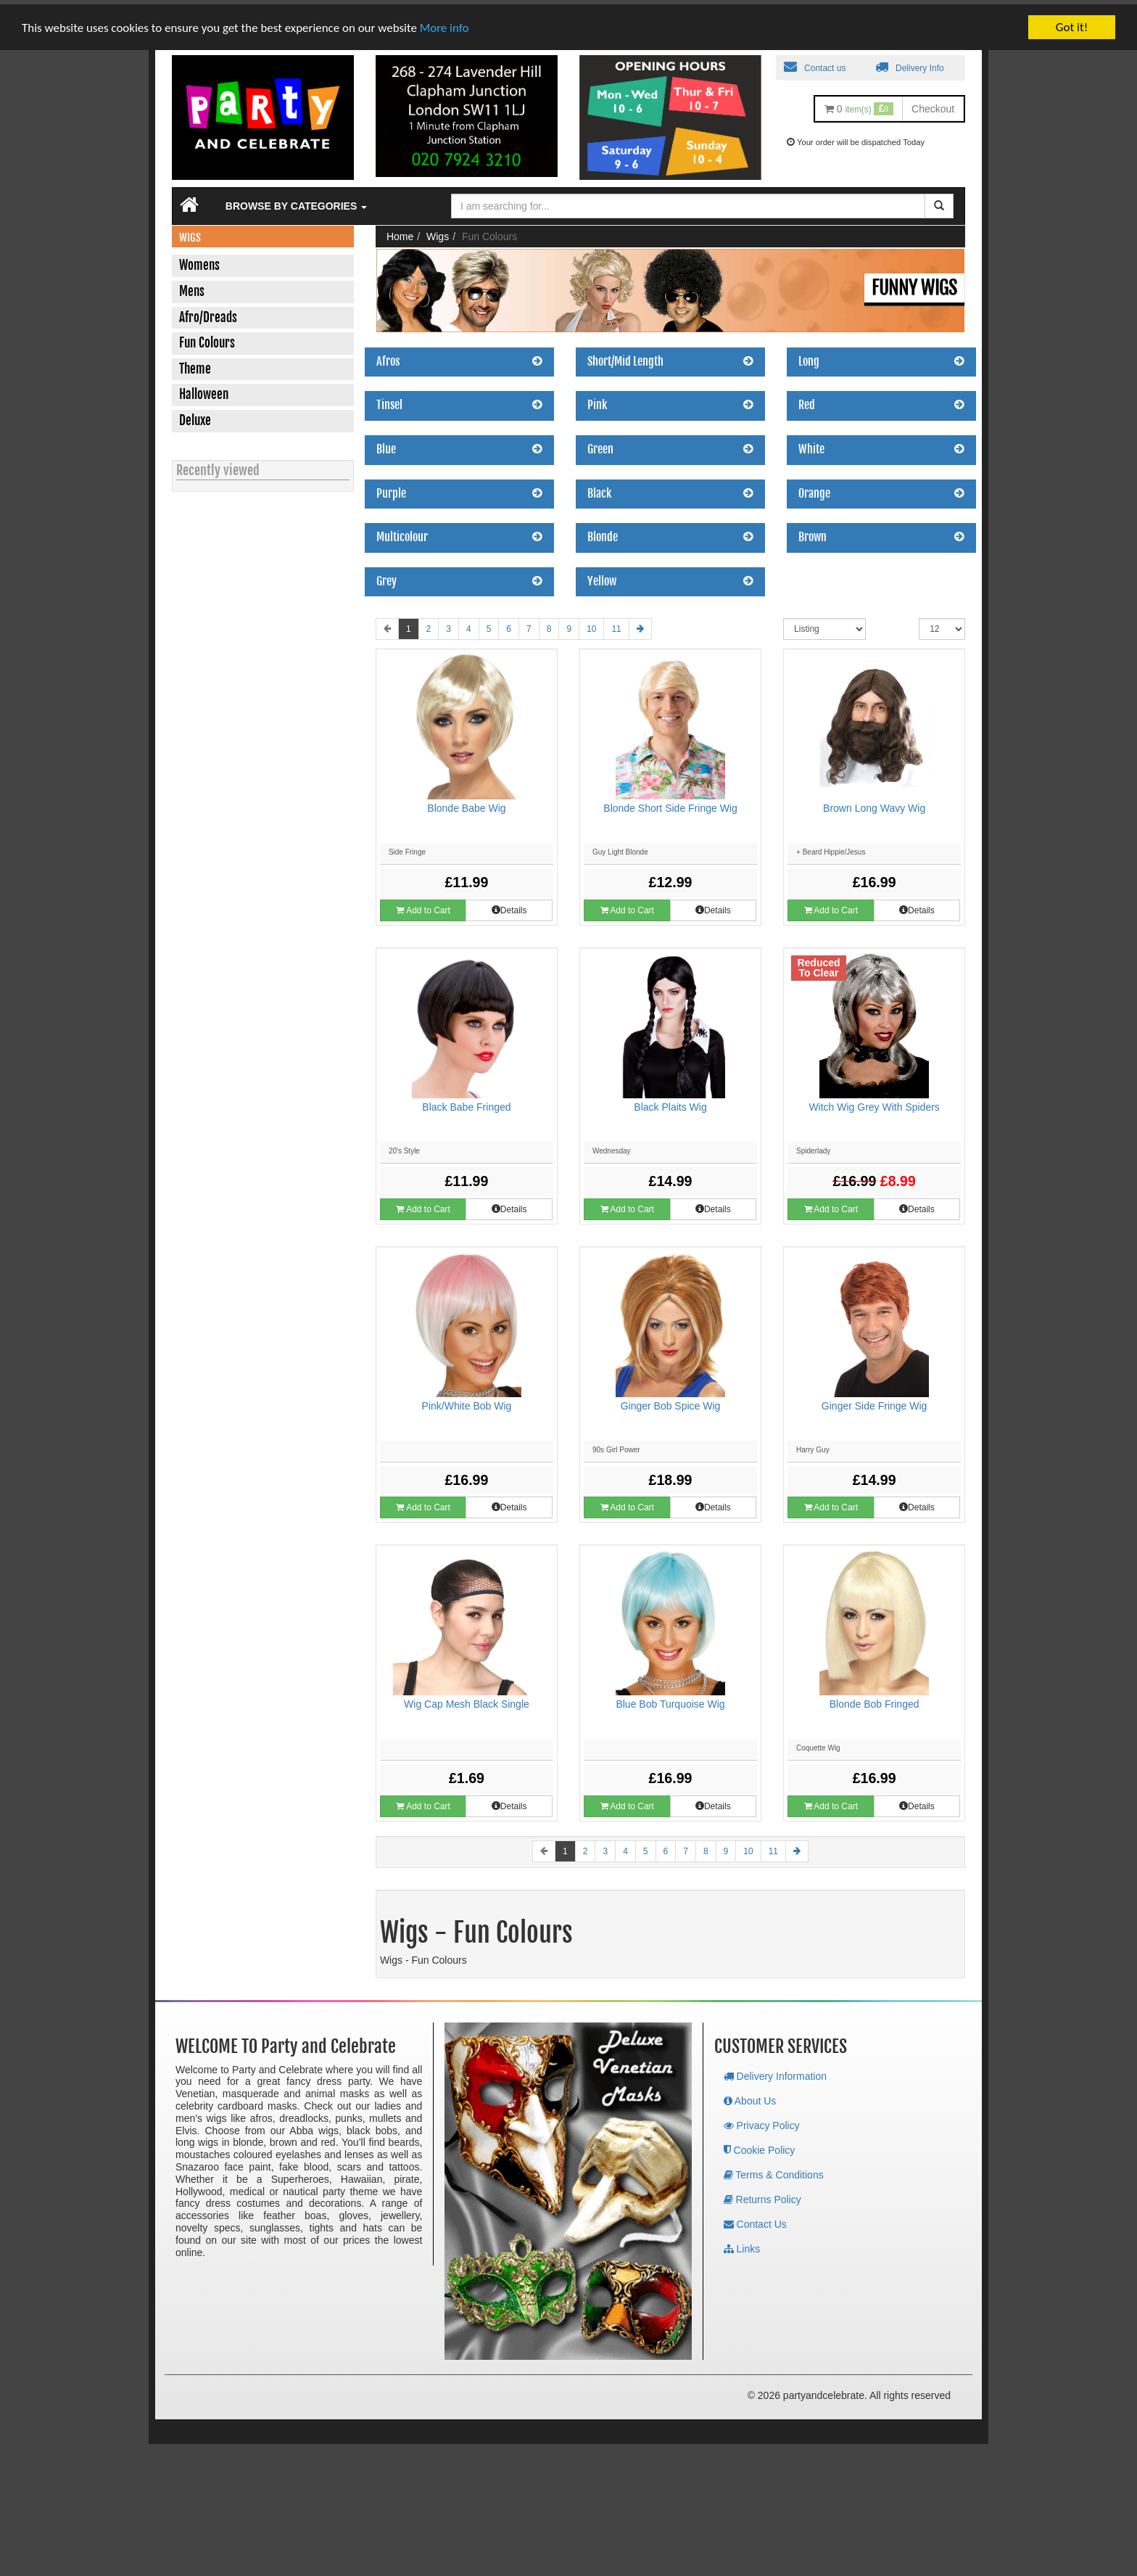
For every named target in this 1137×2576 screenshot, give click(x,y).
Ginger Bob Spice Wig (671, 1401)
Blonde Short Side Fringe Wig (670, 804)
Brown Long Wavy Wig (874, 804)
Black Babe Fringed (466, 1102)
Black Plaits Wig (670, 1102)
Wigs (437, 232)
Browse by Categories (296, 201)
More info (446, 23)
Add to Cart (423, 906)
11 (616, 625)
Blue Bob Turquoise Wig (670, 1699)
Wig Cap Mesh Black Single (466, 1699)
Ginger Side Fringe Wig (874, 1401)
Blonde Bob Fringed (874, 1699)
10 (591, 625)
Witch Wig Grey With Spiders (874, 1102)
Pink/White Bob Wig (467, 1401)
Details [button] (509, 906)
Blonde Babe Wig (466, 804)
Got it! (1072, 22)
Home (399, 232)
